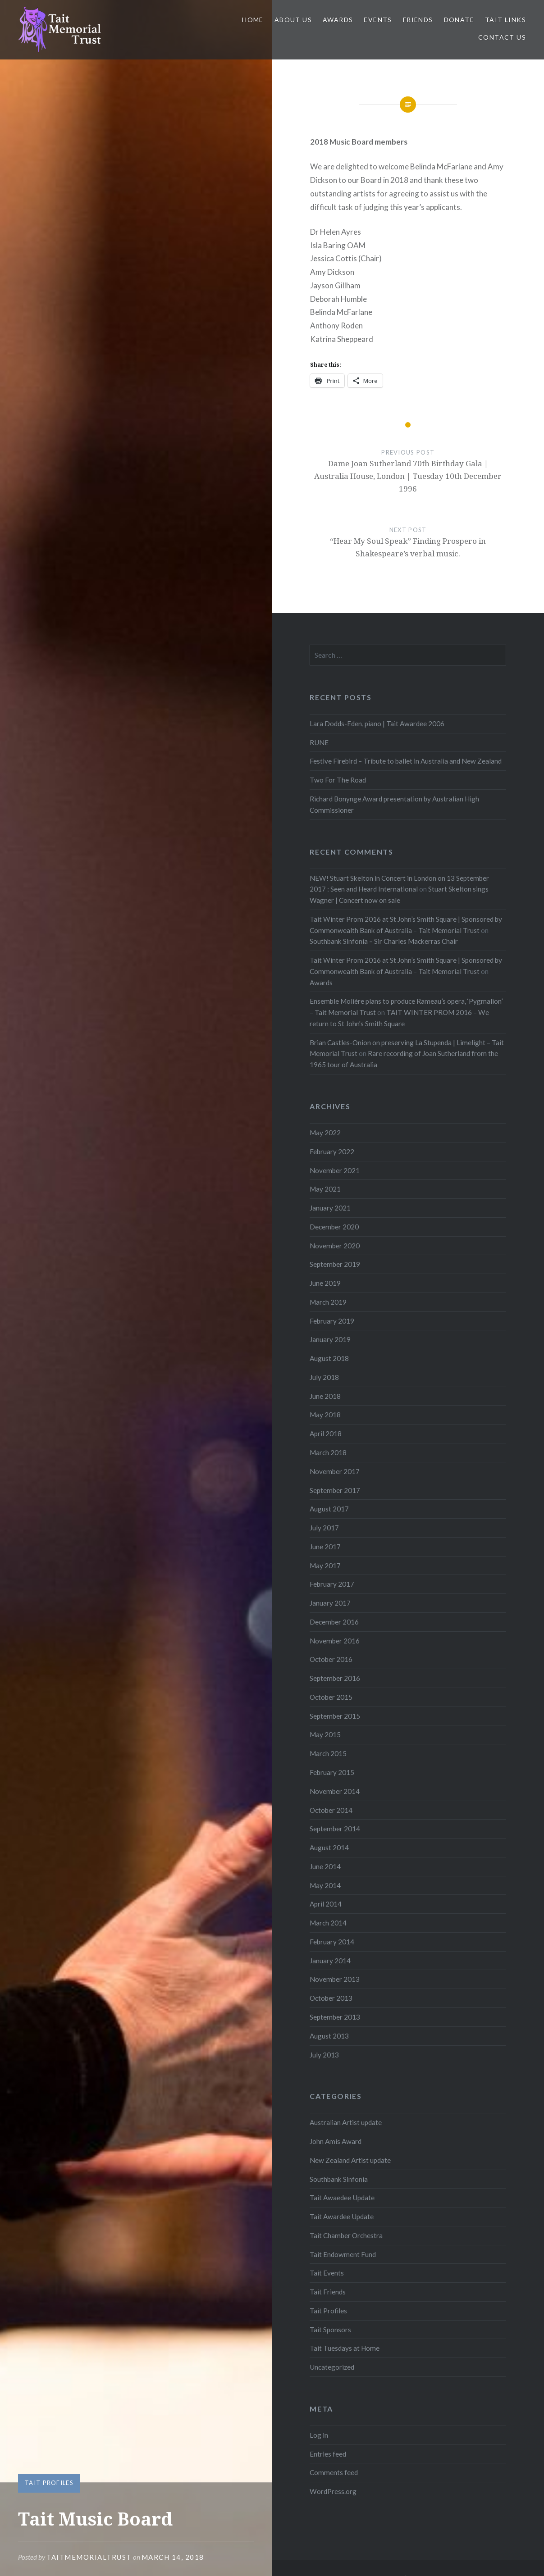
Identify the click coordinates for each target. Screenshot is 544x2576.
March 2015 (328, 1753)
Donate (459, 19)
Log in (319, 2435)
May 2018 (325, 1415)
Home (253, 19)
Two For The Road (338, 780)
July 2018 (324, 1377)
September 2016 (335, 1678)
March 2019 (328, 1302)
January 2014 (330, 1961)
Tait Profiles (49, 2482)
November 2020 (335, 1246)
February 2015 (332, 1772)
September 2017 (335, 1490)
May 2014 (325, 1885)
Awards (338, 19)
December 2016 (334, 1622)
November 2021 (335, 1170)
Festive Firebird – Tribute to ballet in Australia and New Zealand (406, 761)
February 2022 (332, 1151)
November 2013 (335, 1979)
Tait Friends (328, 2292)
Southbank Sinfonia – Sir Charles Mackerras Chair (384, 941)
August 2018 (329, 1358)
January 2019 (330, 1339)
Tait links (505, 19)
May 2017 (325, 1565)
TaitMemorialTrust (89, 2557)
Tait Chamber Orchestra (346, 2235)
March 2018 (328, 1452)
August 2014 (329, 1847)
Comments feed (334, 2472)
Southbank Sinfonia (339, 2179)
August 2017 (329, 1509)
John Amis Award (335, 2141)
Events (378, 19)
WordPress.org (333, 2491)
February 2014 (332, 1942)
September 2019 (335, 1264)
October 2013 (331, 1998)
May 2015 (325, 1734)
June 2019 (325, 1283)
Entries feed (328, 2454)
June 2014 (325, 1866)
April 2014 (326, 1904)
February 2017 (332, 1584)
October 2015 (331, 1697)
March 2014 (328, 1923)
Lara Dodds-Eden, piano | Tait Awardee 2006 (377, 723)
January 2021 (330, 1208)
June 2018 (325, 1396)
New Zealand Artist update (350, 2160)
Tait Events (327, 2273)
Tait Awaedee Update (342, 2198)
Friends (418, 19)
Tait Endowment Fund (343, 2254)
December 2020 (334, 1227)
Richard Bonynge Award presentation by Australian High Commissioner (394, 804)
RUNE (319, 742)
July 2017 (324, 1528)
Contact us (502, 37)
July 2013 (324, 2055)
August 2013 (329, 2036)
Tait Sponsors (330, 2330)
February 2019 (332, 1321)
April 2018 (326, 1433)
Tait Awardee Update (342, 2216)
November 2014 (335, 1791)
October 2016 (331, 1659)
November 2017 (335, 1471)
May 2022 (325, 1133)
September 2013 (335, 2017)
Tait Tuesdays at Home (344, 2348)
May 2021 (325, 1189)
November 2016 (335, 1641)
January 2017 (330, 1603)
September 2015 (335, 1716)
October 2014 (331, 1810)
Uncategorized (332, 2367)
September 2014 (335, 1829)
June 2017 (325, 1547)
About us (293, 19)
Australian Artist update (346, 2122)
